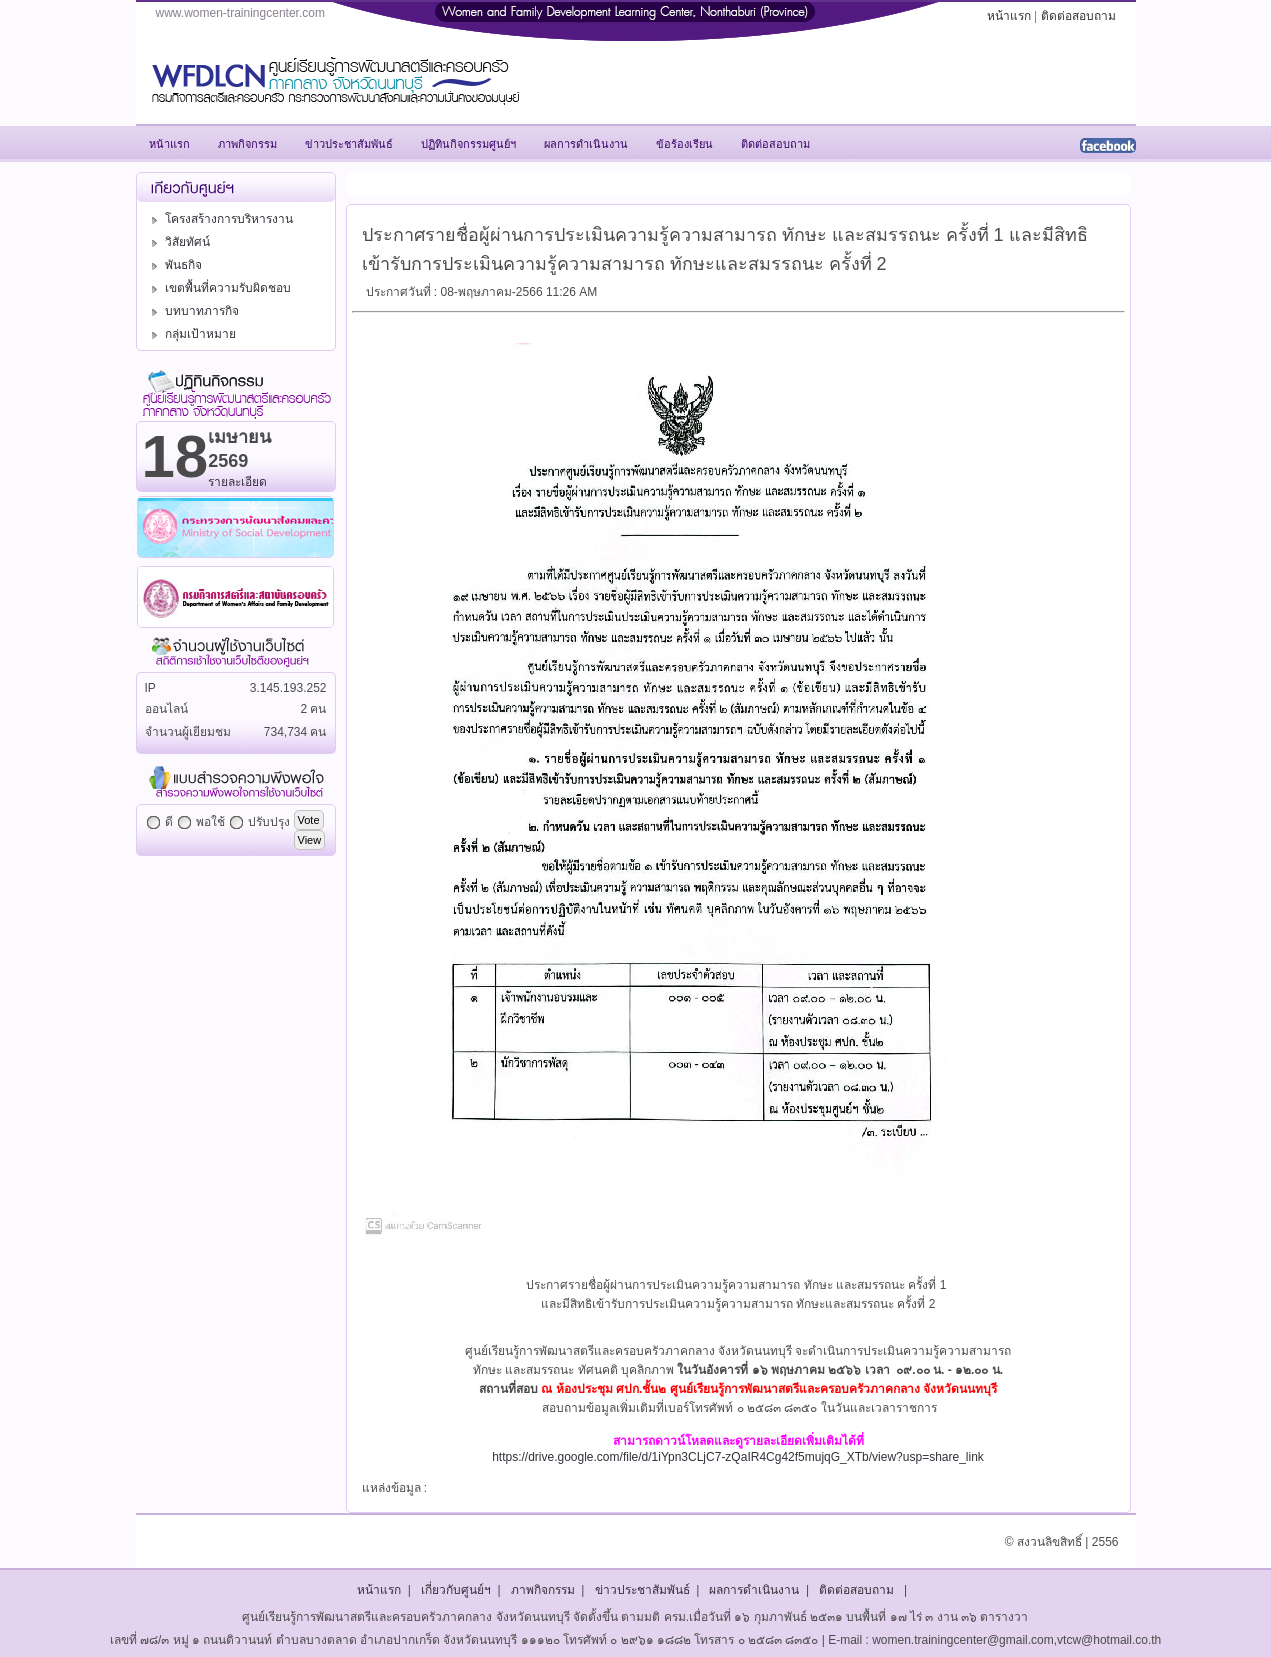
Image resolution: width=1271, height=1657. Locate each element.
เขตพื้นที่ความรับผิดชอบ (218, 288)
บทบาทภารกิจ (192, 311)
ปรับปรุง (269, 822)
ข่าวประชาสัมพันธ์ (642, 1590)
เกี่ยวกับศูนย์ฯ (456, 1590)
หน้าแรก (1009, 16)
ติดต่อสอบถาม (1078, 16)
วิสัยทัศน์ (178, 242)
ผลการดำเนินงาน (754, 1590)
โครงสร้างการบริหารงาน (219, 219)
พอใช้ (210, 822)
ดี (169, 822)
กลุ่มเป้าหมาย (191, 334)
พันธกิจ (174, 265)
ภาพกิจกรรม (543, 1590)
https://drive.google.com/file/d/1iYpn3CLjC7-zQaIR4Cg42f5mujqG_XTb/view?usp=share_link (738, 1457)
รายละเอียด (237, 482)
